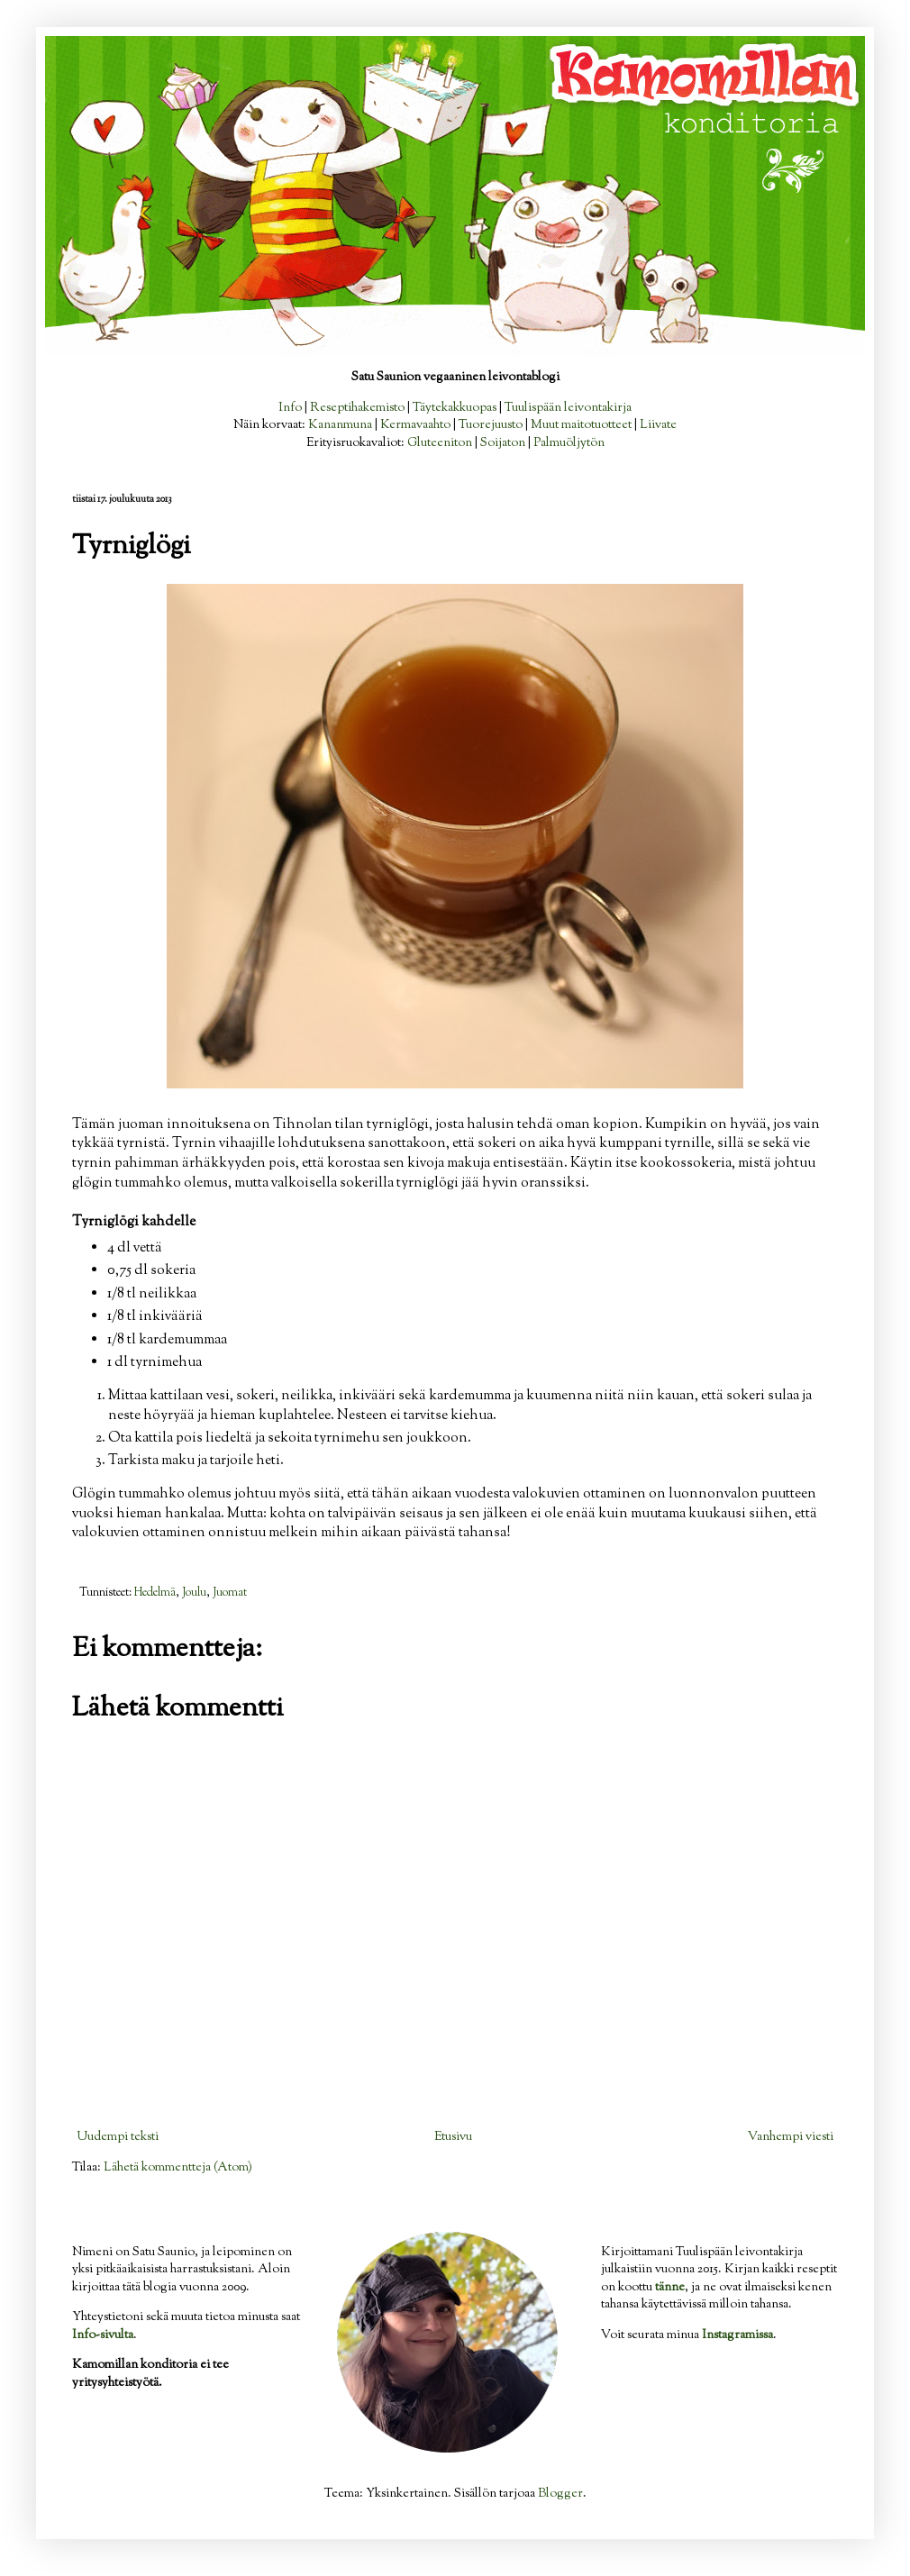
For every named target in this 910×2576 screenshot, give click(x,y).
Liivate (658, 425)
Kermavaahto (415, 425)
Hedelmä (155, 1593)
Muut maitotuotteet (581, 425)
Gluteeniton (439, 443)
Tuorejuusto (491, 425)
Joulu (194, 1593)
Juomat (230, 1593)
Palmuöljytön (569, 443)
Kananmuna (340, 425)
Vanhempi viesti (790, 2137)
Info (290, 408)
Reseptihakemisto (357, 408)
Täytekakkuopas (454, 408)
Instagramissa (737, 2335)
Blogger (560, 2494)
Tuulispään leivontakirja (568, 408)
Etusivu (453, 2137)
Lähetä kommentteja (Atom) (178, 2168)
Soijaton (502, 443)
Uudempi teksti (118, 2137)
